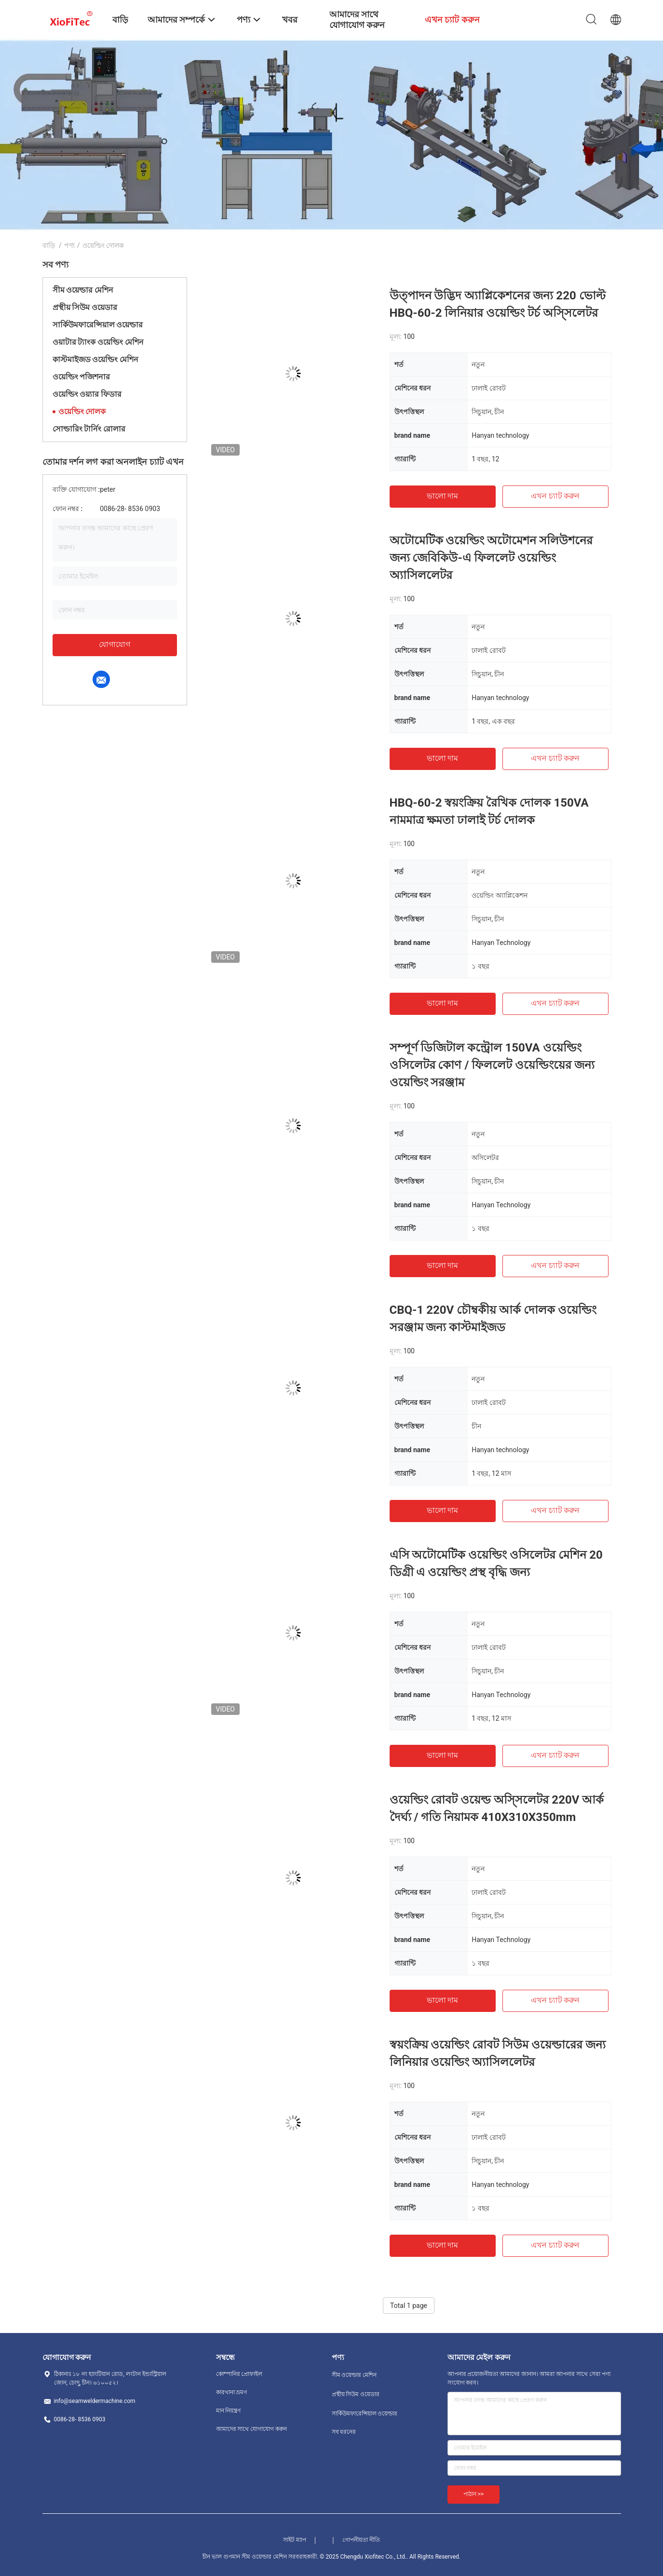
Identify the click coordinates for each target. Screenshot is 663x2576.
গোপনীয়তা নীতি (361, 2539)
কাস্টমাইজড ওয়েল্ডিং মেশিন (96, 359)
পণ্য (69, 245)
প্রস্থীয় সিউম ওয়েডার (85, 307)
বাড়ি (48, 245)
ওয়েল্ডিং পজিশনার (81, 376)
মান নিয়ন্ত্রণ (228, 2410)
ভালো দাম (443, 495)
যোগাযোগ (114, 644)
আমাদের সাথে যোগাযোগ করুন (251, 2429)
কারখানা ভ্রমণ (231, 2392)
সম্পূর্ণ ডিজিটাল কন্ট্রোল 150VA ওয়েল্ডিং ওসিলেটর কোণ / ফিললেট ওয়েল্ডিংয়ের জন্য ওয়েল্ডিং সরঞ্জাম (492, 1065)
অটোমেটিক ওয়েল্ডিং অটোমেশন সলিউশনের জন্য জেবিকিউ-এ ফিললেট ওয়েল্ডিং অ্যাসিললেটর (491, 558)
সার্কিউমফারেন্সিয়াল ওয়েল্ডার (98, 324)
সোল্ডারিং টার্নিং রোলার (89, 428)
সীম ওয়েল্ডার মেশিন (83, 290)
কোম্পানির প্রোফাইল (239, 2374)
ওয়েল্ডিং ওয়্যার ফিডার (87, 394)
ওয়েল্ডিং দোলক (82, 411)
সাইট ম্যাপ (294, 2539)
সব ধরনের (344, 2431)
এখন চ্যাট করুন (555, 495)
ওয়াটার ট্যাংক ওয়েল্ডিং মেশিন (98, 342)
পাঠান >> (473, 2494)
